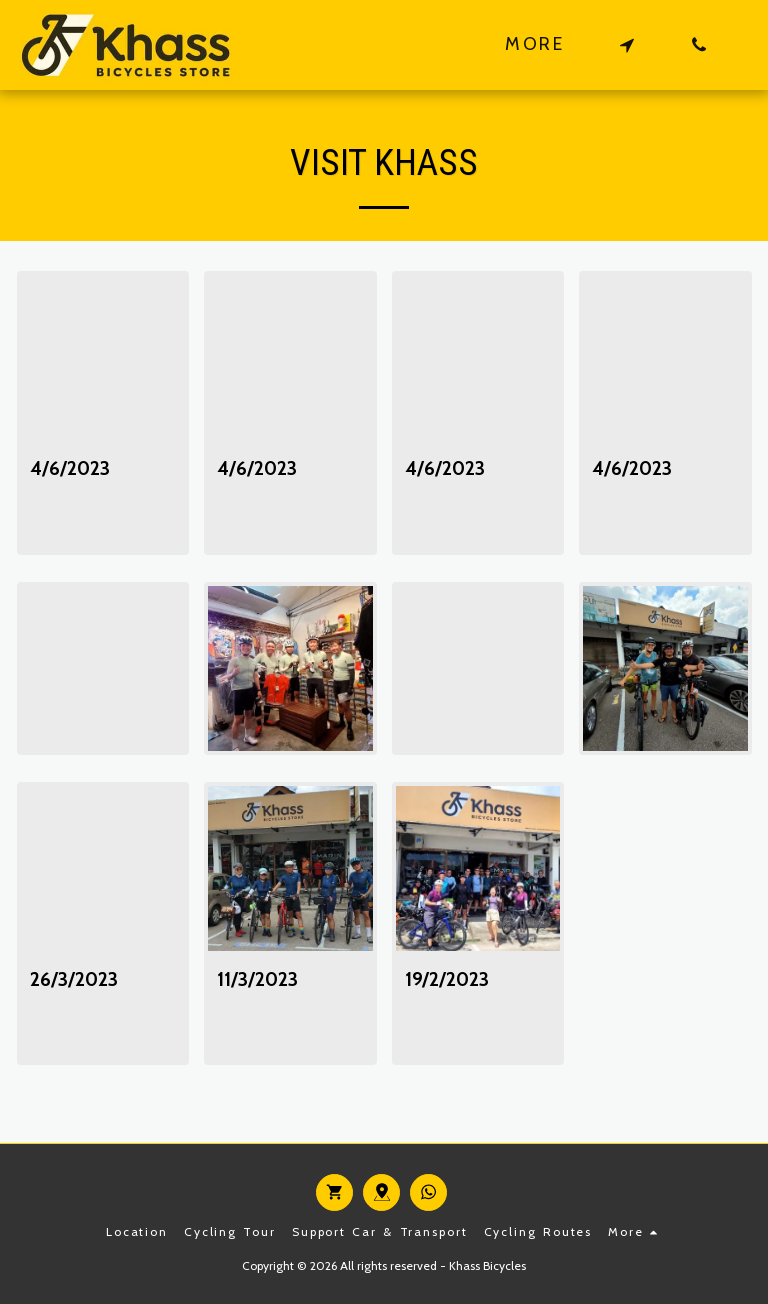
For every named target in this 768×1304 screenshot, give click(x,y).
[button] (627, 44)
